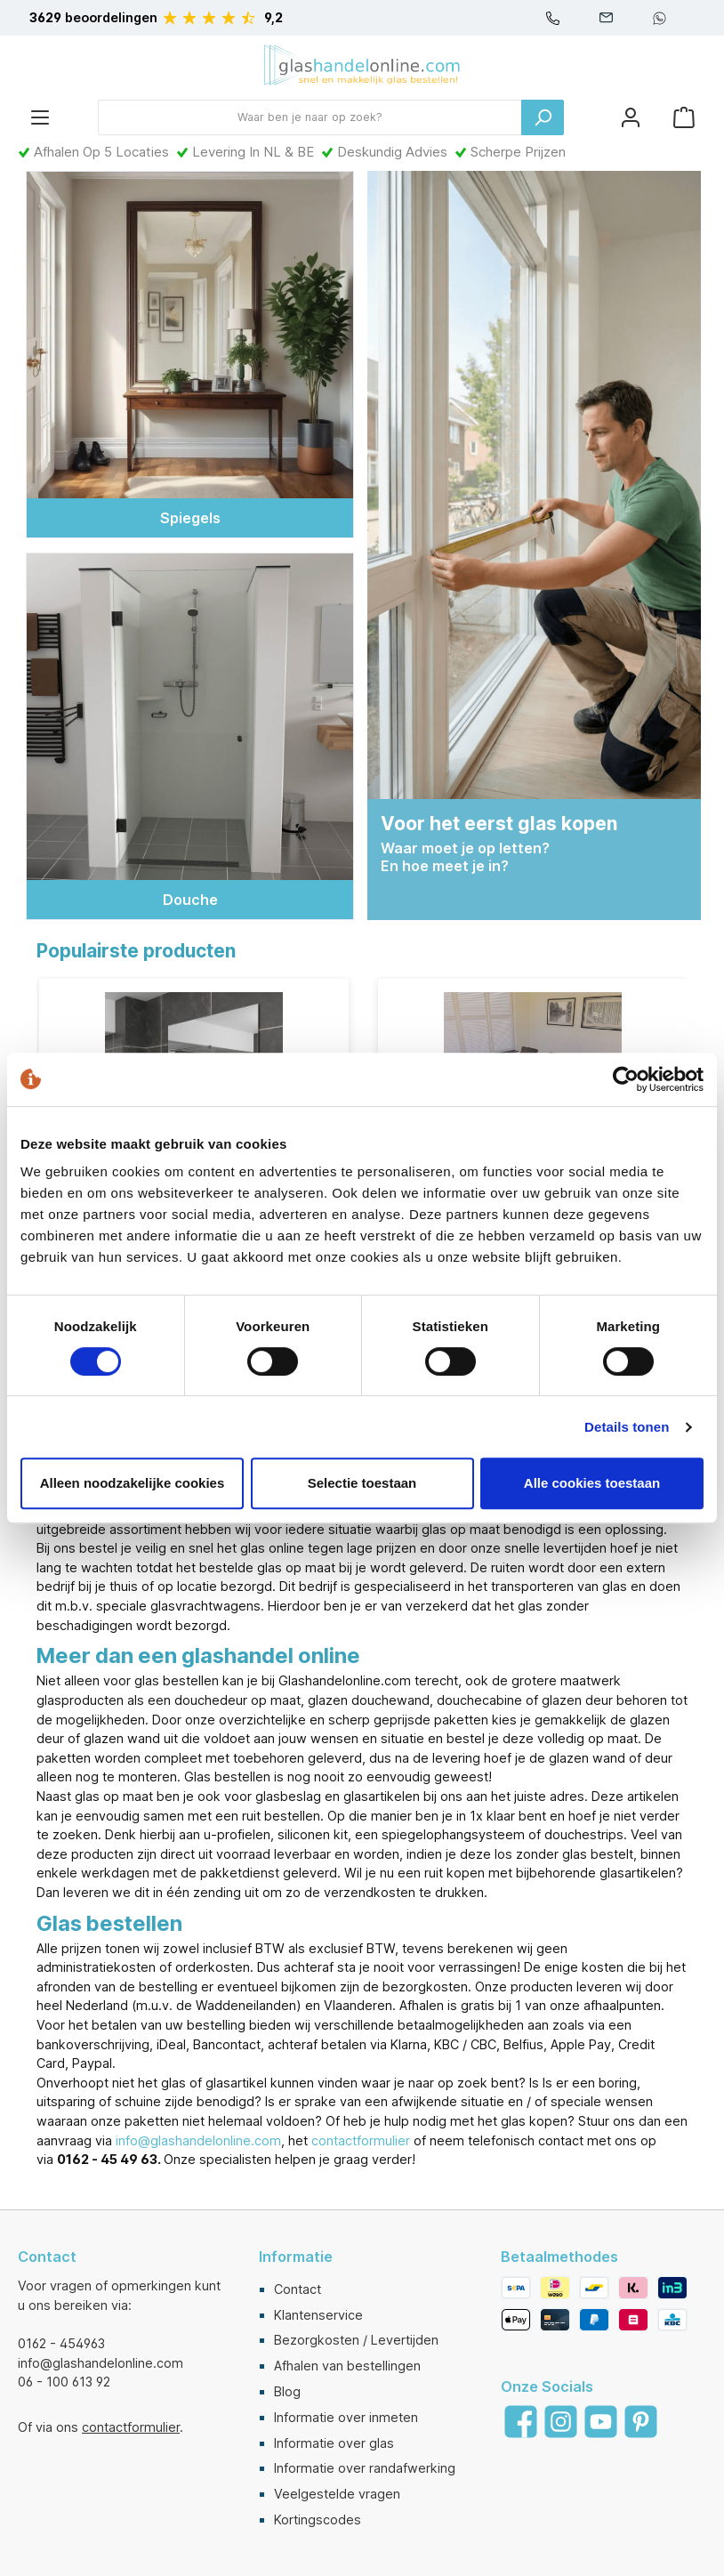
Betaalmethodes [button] (559, 2256)
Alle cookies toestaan (592, 1482)
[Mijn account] (630, 117)
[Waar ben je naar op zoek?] (310, 117)
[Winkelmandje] (684, 117)
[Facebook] (521, 2422)
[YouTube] (601, 2422)
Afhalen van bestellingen (347, 2366)
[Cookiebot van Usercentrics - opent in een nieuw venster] (626, 1079)
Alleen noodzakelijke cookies (132, 1482)
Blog (287, 2392)
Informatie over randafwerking (364, 2468)
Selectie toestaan (362, 1482)
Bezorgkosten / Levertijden (356, 2340)
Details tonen (626, 1426)
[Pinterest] (641, 2422)
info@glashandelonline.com (198, 2142)
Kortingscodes (317, 2519)
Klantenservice (318, 2314)
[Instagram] (561, 2422)
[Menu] (40, 117)
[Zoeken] (542, 117)
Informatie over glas (334, 2443)
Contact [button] (47, 2256)
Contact (297, 2289)
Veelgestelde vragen (337, 2494)
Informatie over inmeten (346, 2417)
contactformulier (360, 2142)
